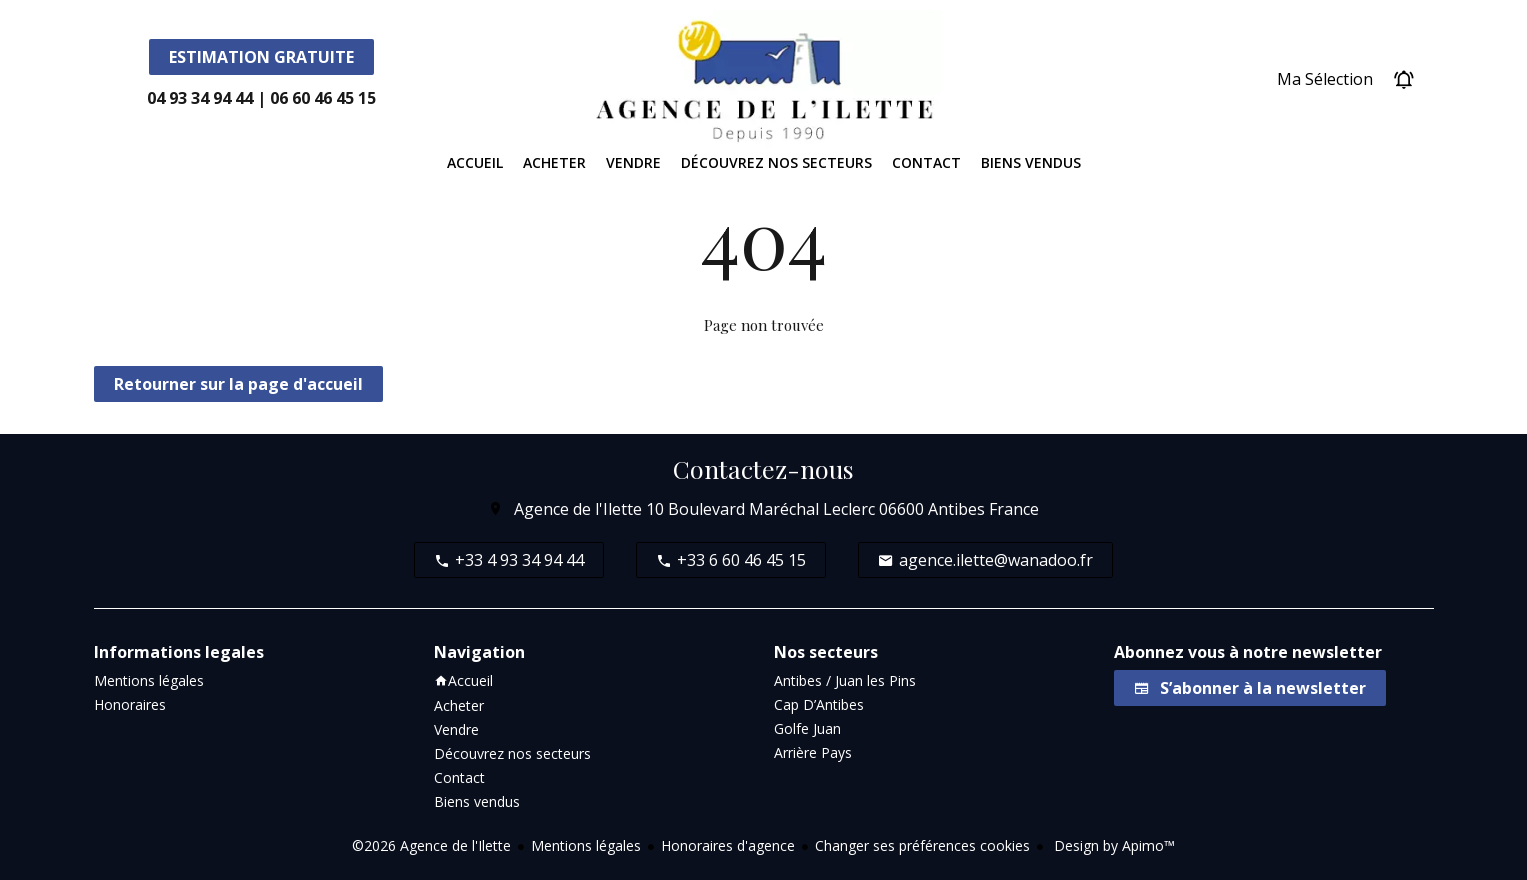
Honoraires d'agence (728, 845)
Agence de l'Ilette (578, 509)
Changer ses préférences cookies (922, 845)
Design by (1112, 845)
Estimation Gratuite (261, 57)
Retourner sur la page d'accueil (238, 384)
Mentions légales (586, 845)
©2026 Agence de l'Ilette (431, 845)
